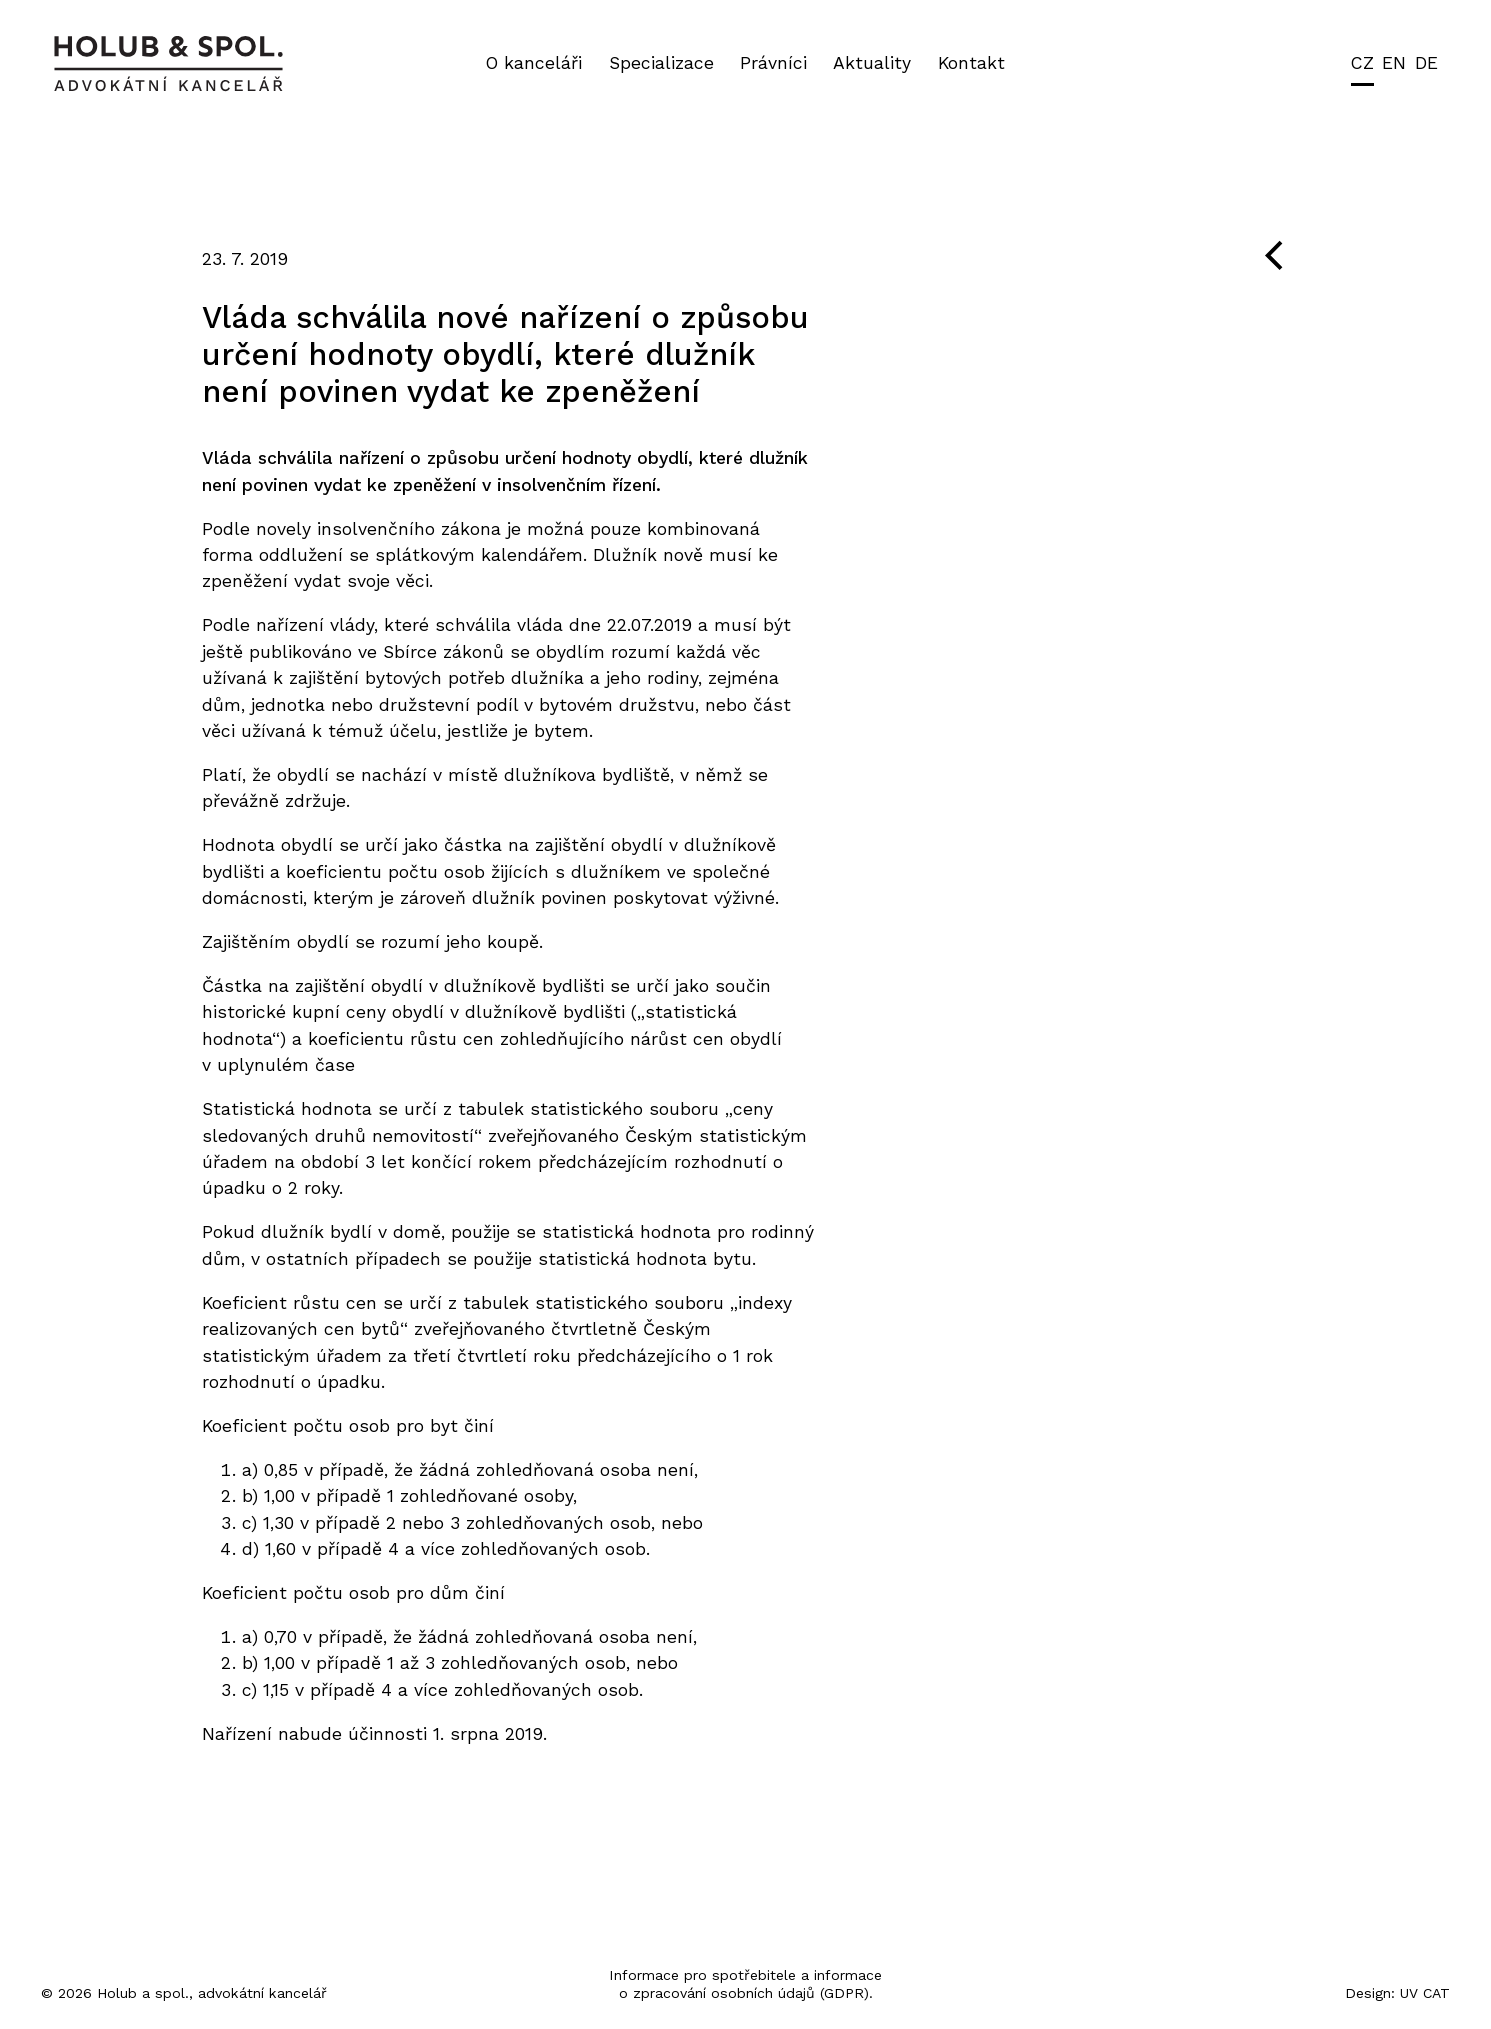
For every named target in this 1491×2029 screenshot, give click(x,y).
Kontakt (971, 63)
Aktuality (872, 63)
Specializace (661, 63)
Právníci (773, 63)
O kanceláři (534, 63)
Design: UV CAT (1397, 1993)
